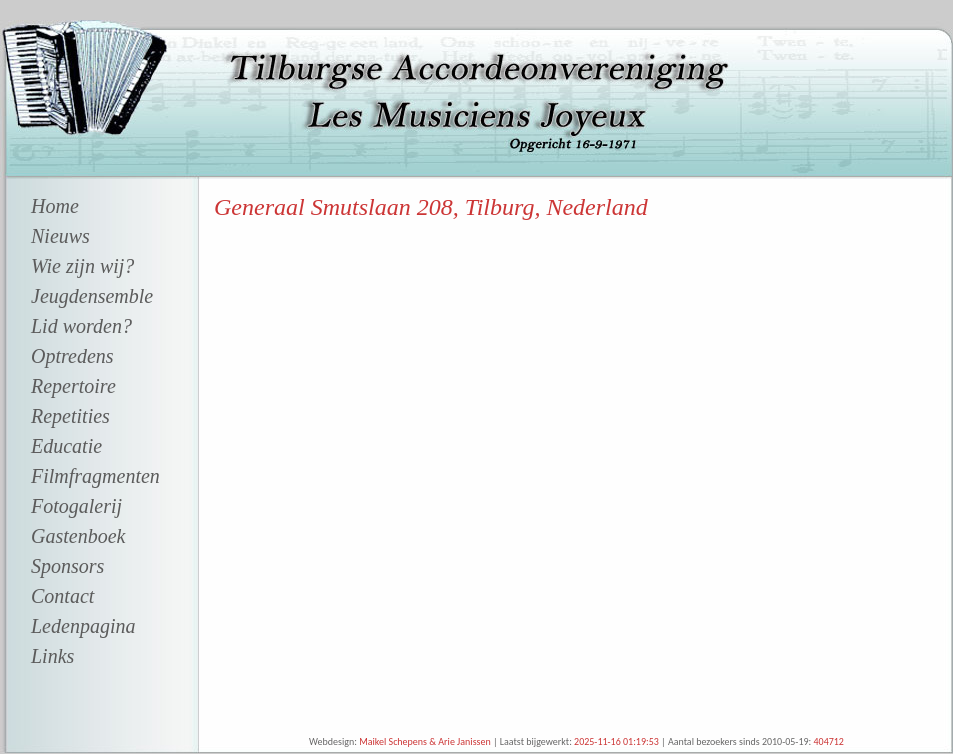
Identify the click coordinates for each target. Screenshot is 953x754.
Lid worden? (81, 326)
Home (55, 206)
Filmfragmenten (95, 476)
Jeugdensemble (92, 296)
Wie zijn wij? (82, 266)
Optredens (72, 356)
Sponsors (67, 566)
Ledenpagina (83, 626)
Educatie (66, 446)
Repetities (70, 416)
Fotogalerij (76, 506)
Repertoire (73, 386)
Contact (62, 596)
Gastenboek (78, 536)
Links (52, 656)
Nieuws (60, 236)
